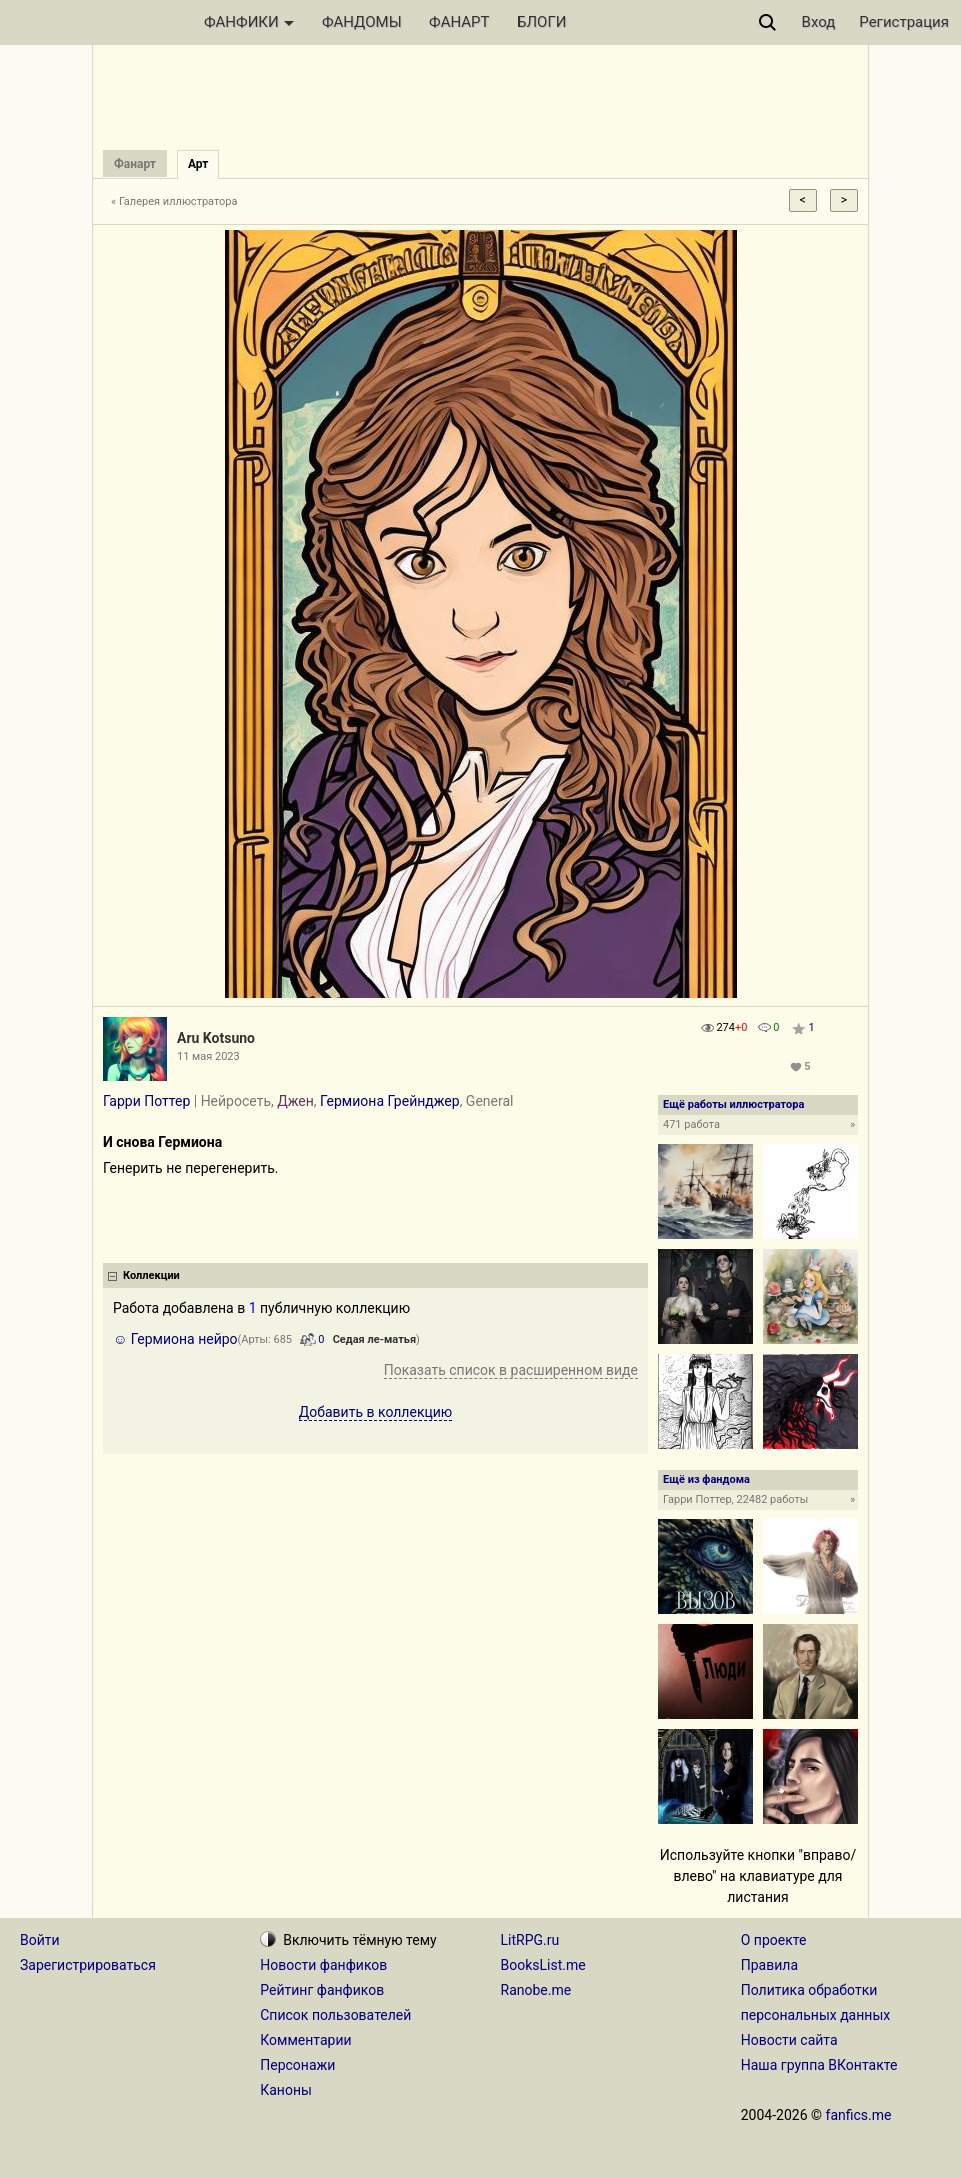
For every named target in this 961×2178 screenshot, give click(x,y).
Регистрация (904, 22)
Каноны (286, 2090)
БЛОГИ (541, 22)
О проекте (774, 1940)
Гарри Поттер (146, 1101)
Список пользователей (335, 2015)
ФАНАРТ (459, 22)
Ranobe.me (536, 1990)
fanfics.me (859, 2115)
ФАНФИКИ (249, 22)
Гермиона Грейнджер (390, 1101)
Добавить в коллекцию (376, 1412)
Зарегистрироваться (88, 1965)
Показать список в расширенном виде (511, 1370)
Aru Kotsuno (216, 1038)
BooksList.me (543, 1965)
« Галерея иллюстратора (174, 201)
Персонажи (297, 2065)
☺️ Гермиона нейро (175, 1339)
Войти (40, 1940)
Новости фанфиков (323, 1965)
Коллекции (151, 1275)
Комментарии (305, 2040)
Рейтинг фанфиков (322, 1990)
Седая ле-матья (374, 1339)
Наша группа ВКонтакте (819, 2065)
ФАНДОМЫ (362, 22)
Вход (819, 22)
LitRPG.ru (530, 1940)
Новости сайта (789, 2040)
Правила (769, 1965)
